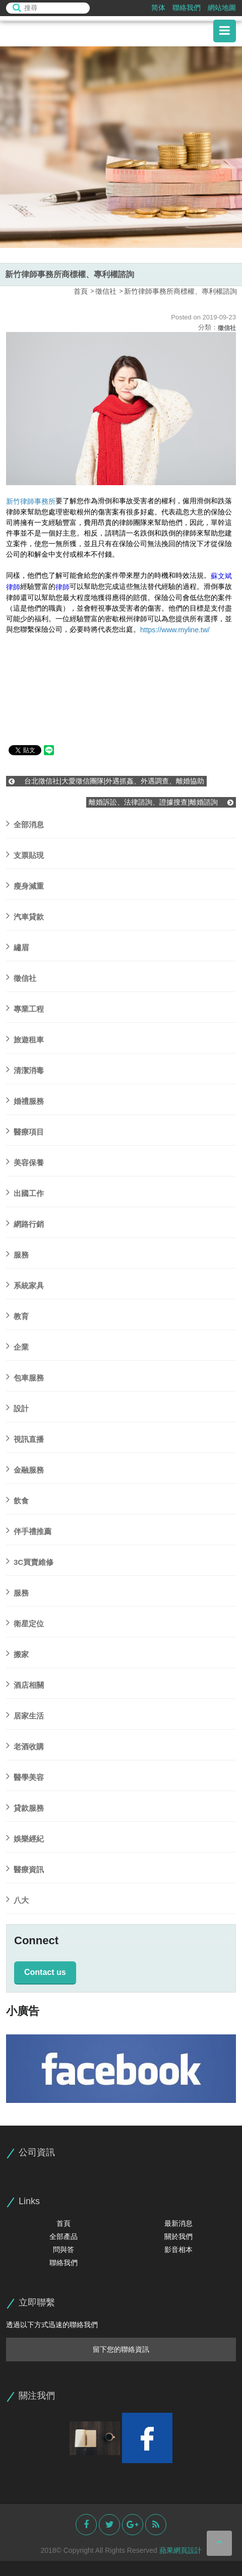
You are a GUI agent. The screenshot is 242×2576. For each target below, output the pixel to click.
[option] (121, 147)
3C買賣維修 (29, 1560)
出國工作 (25, 1192)
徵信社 (105, 291)
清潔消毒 (25, 1069)
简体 (158, 8)
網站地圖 (222, 8)
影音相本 (178, 2249)
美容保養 (25, 1161)
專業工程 (25, 1007)
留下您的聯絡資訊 (121, 2349)
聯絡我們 (186, 8)
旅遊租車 (25, 1038)
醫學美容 (25, 1775)
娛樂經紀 (25, 1837)
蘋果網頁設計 (180, 2550)
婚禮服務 (25, 1099)
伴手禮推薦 (28, 1530)
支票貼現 (25, 854)
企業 (17, 1345)
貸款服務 (25, 1806)
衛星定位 (25, 1622)
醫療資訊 (25, 1868)
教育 (17, 1314)
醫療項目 (25, 1130)
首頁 (81, 291)
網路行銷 (25, 1222)
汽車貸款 (25, 915)
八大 (17, 1898)
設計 (17, 1407)
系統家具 (25, 1284)
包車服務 (25, 1376)
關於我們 (178, 2236)
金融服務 (25, 1468)
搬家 (17, 1653)
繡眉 (17, 946)
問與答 (63, 2249)
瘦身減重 (25, 884)
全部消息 (25, 823)
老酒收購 (25, 1745)
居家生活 (25, 1714)
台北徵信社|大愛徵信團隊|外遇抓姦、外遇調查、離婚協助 (106, 781)
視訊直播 (25, 1437)
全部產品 (63, 2236)
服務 (17, 1253)
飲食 (17, 1499)
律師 (62, 587)
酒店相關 (25, 1683)
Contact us (45, 1972)
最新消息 (178, 2223)
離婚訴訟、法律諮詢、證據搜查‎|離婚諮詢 (161, 802)
